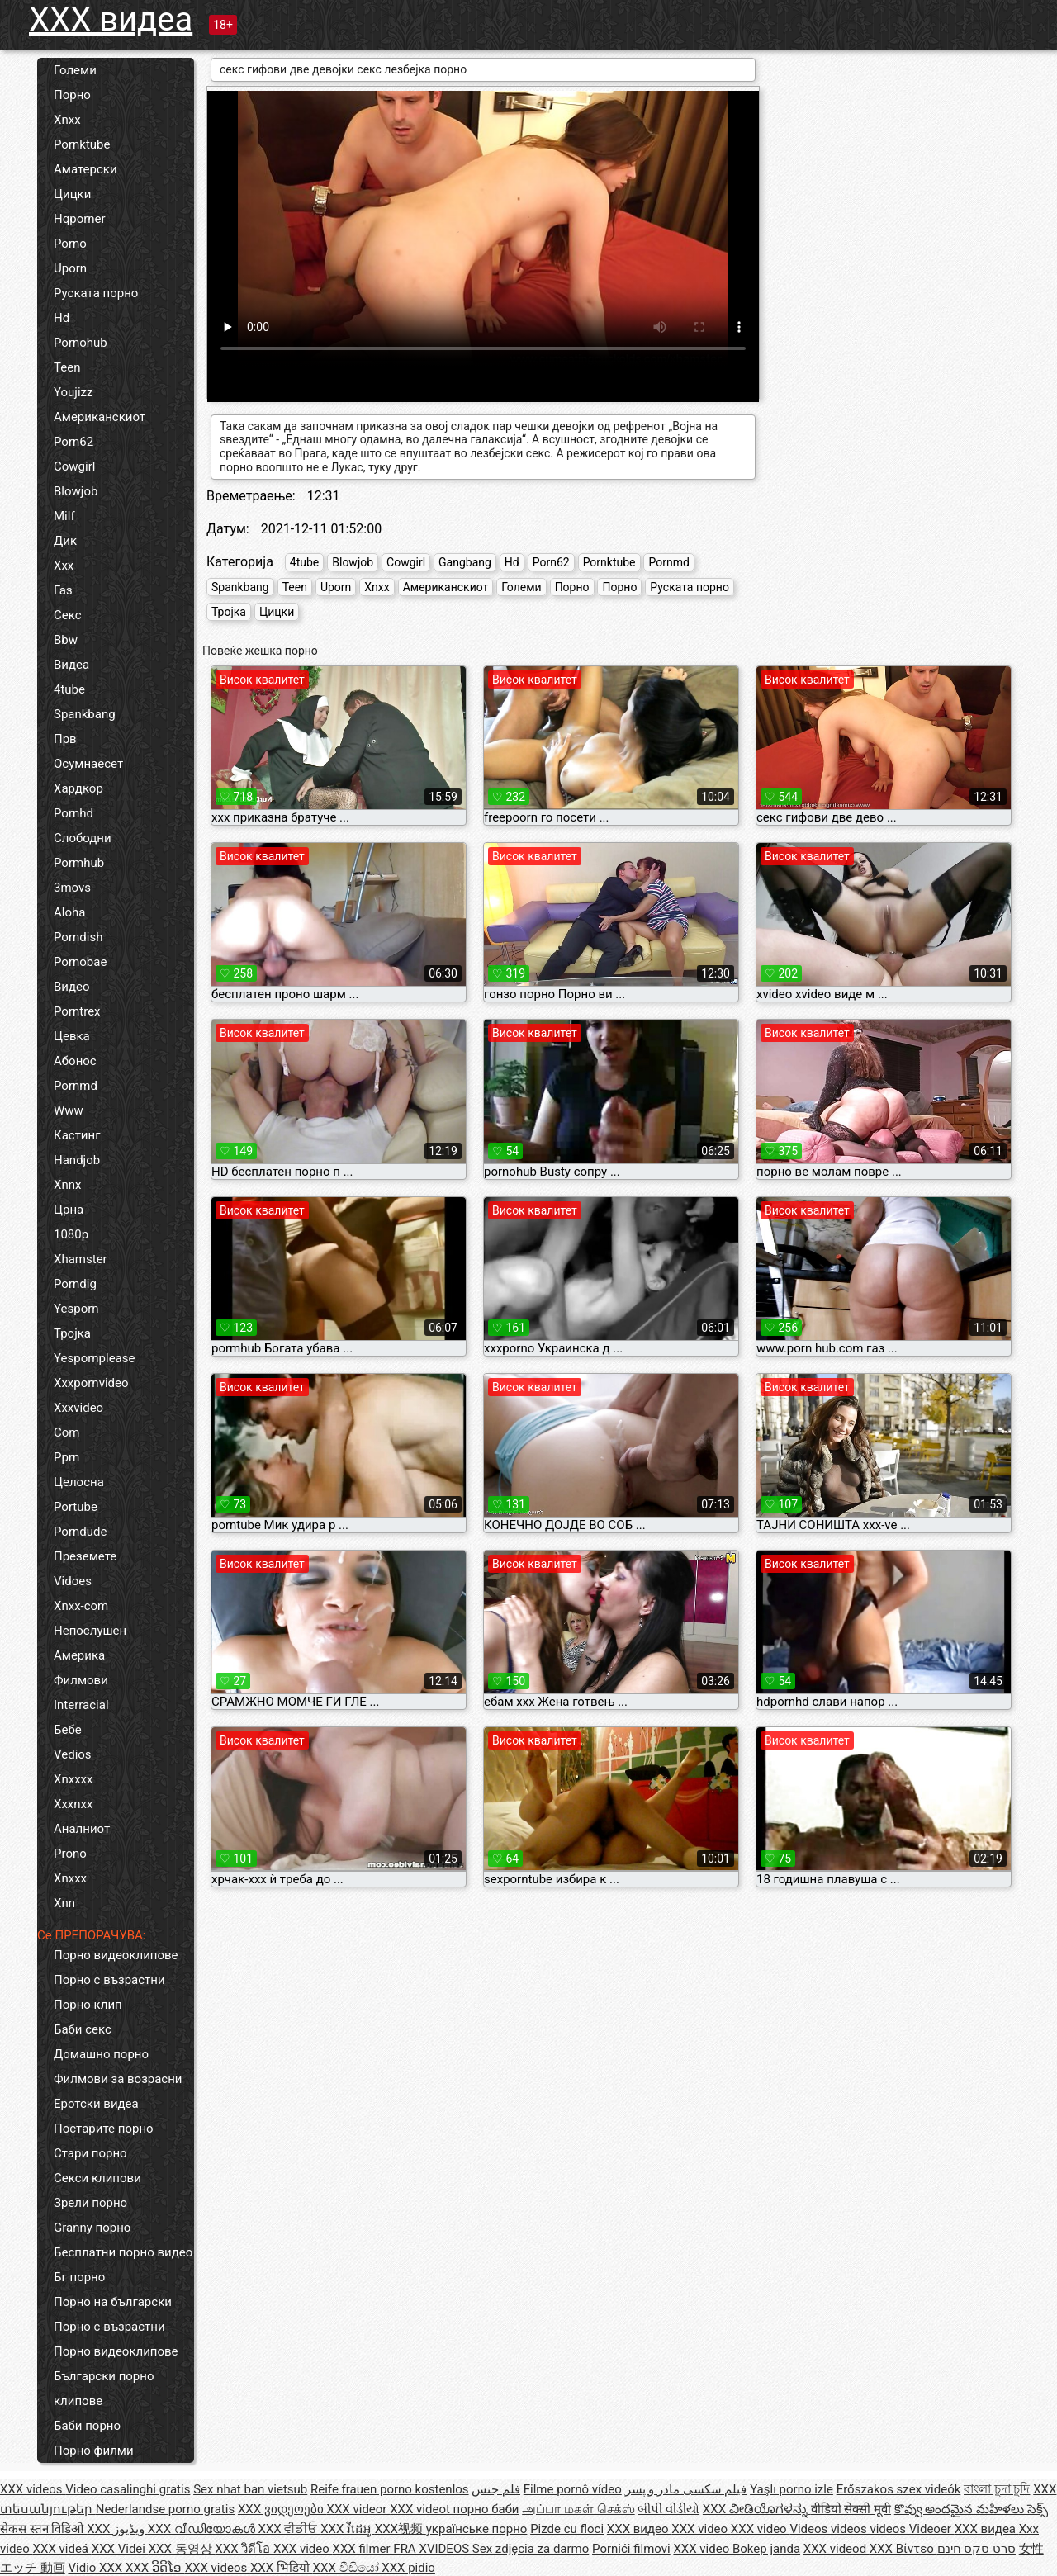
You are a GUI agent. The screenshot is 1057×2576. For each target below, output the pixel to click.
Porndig (75, 1283)
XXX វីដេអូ (347, 2529)
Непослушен (90, 1630)
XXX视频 (400, 2529)
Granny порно (92, 2227)
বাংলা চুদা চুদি (997, 2489)
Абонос (75, 1061)
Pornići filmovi (631, 2548)
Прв (65, 739)
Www (68, 1110)
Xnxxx (70, 1878)
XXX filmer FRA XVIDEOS (402, 2548)
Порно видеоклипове (116, 1955)
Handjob (77, 1160)
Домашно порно (101, 2054)
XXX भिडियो (281, 2567)
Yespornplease (94, 1358)
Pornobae (80, 961)
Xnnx (67, 1184)
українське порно (477, 2529)
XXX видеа (110, 19)
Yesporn (76, 1308)
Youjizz (73, 392)
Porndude (80, 1531)
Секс (68, 615)
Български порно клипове (104, 2388)
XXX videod (836, 2548)
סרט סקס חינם (976, 2548)
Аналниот (82, 1828)
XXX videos (32, 2489)
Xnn (64, 1903)
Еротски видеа (96, 2103)
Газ (63, 590)
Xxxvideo (78, 1407)
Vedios (73, 1754)
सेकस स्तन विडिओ (43, 2529)
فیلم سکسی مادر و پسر (686, 2489)
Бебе (68, 1729)
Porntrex (77, 1011)
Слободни (82, 838)
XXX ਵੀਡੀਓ (289, 2529)
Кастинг (77, 1135)
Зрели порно (90, 2202)
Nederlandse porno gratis (165, 2509)
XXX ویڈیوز (117, 2529)
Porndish (78, 937)
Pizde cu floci (567, 2529)
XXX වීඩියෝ (347, 2567)
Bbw (66, 639)
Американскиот (99, 417)
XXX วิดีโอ (244, 2548)
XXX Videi (120, 2548)
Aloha (69, 912)
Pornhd (73, 813)
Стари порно (90, 2153)
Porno (70, 243)
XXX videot (421, 2509)
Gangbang (464, 562)
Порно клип (88, 2004)
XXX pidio (408, 2567)
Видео (72, 986)
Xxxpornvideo (91, 1383)
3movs (72, 887)
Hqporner (80, 218)
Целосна (79, 1482)
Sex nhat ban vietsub (250, 2489)
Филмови (81, 1680)
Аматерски (85, 169)
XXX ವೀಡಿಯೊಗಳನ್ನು (757, 2509)
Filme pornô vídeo (573, 2489)
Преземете (85, 1556)
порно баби (486, 2509)
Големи (75, 70)
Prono (70, 1853)
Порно (72, 95)
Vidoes (73, 1581)
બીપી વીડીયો (668, 2509)
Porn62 (73, 441)
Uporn (70, 268)
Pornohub (80, 342)
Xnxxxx (73, 1779)
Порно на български (113, 2301)
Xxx (63, 565)
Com (66, 1432)
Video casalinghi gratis (127, 2489)
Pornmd (75, 1085)
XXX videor (359, 2509)
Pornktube (82, 144)
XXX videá (62, 2548)
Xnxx (67, 119)
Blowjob (75, 491)
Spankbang (85, 714)
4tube (69, 689)
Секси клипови (97, 2178)
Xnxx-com (81, 1605)
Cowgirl (74, 466)
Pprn (66, 1457)
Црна (68, 1209)
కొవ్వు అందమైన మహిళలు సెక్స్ (971, 2509)
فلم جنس (496, 2489)
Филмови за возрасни (118, 2079)
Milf (64, 516)
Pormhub (79, 862)
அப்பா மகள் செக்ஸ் (578, 2509)
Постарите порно (104, 2128)
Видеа (71, 664)
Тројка (72, 1333)
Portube (75, 1506)
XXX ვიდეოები (282, 2509)
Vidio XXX (97, 2567)
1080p (71, 1234)
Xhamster (80, 1259)
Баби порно (87, 2425)
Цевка (72, 1036)
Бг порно (79, 2277)
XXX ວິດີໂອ (155, 2567)
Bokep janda (766, 2548)
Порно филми (94, 2450)
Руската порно (96, 293)
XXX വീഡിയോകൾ (203, 2529)
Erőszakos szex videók (899, 2489)
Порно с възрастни (109, 1979)
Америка (79, 1655)
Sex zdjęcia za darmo (530, 2548)
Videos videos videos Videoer (871, 2529)
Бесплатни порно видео (123, 2252)
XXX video (701, 2529)
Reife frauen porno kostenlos (389, 2489)
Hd (61, 317)
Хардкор (78, 788)
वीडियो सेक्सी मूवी (851, 2509)
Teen (67, 367)
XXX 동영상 (182, 2548)
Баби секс (82, 2029)
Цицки (72, 194)
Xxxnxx (73, 1804)
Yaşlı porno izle (791, 2489)
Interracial (81, 1705)
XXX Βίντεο (903, 2548)
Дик (65, 540)
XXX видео (639, 2529)
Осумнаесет (88, 763)
